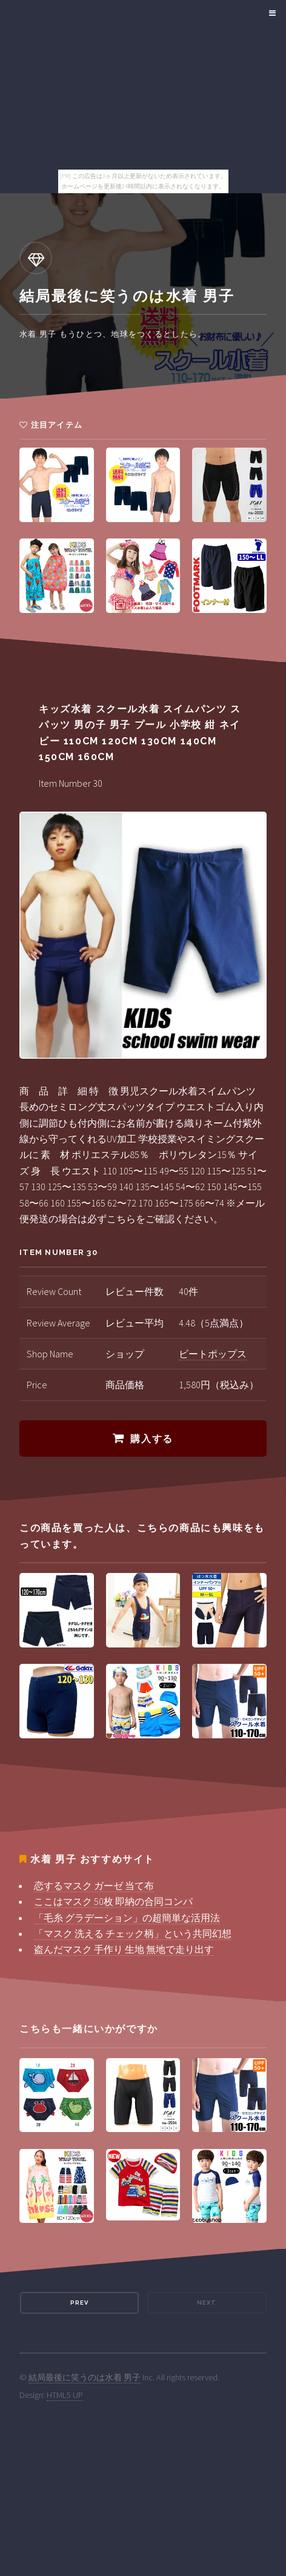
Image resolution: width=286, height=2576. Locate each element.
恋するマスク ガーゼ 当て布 (94, 1885)
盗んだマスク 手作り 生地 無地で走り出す (124, 1949)
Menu (270, 13)
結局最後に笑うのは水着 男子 (84, 2377)
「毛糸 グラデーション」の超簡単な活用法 (127, 1918)
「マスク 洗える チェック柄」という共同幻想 (132, 1933)
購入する (151, 1439)
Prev (79, 2302)
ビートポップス (213, 1354)
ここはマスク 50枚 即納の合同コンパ (113, 1901)
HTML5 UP (65, 2394)
